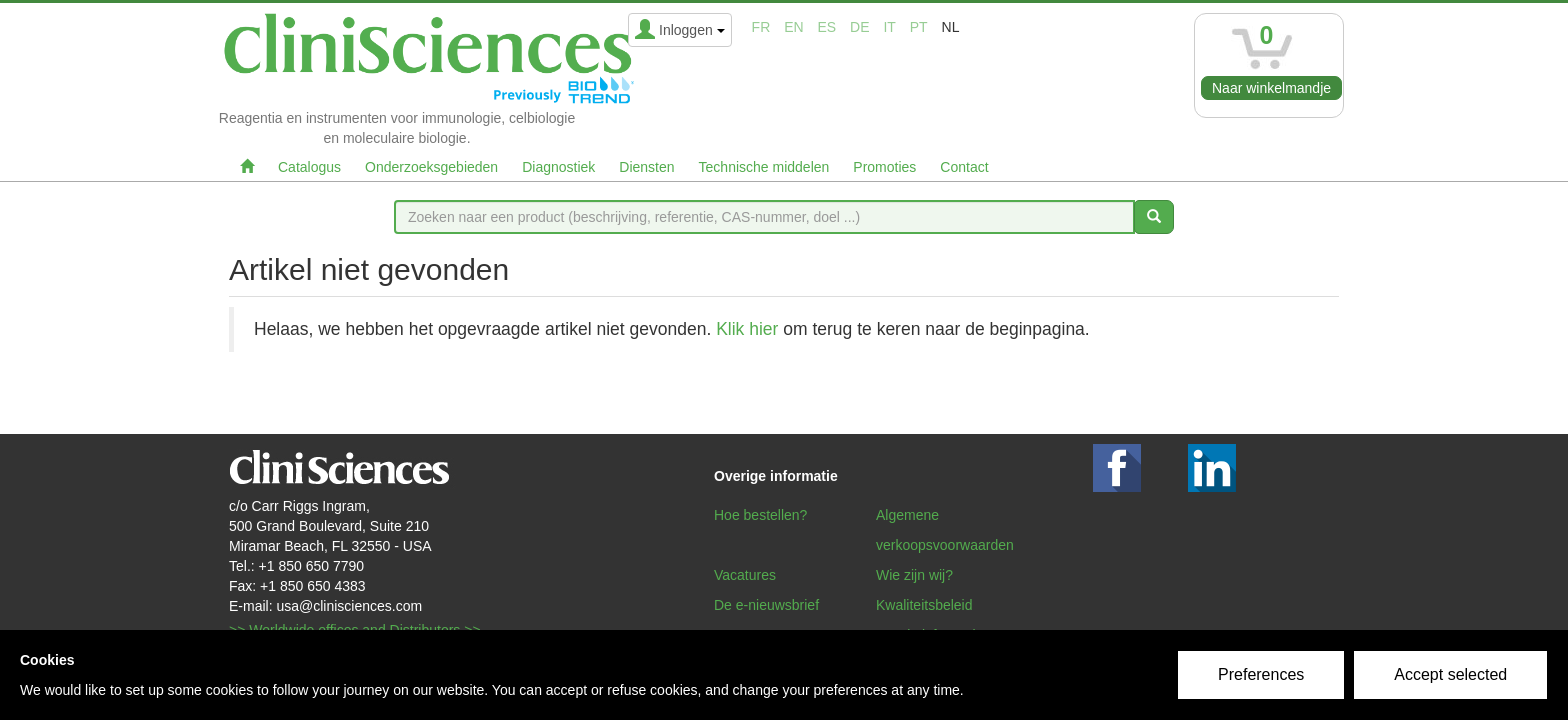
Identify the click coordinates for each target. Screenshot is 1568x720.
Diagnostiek (558, 167)
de (859, 27)
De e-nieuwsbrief (766, 605)
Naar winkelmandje (1271, 88)
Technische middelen (764, 167)
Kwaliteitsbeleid (924, 605)
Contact (964, 167)
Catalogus (309, 167)
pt (919, 27)
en (793, 27)
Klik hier (747, 329)
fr (761, 27)
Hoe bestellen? (760, 515)
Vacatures (745, 575)
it (889, 27)
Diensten (646, 167)
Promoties (884, 167)
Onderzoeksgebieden (431, 167)
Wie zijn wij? (914, 575)
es (827, 27)
